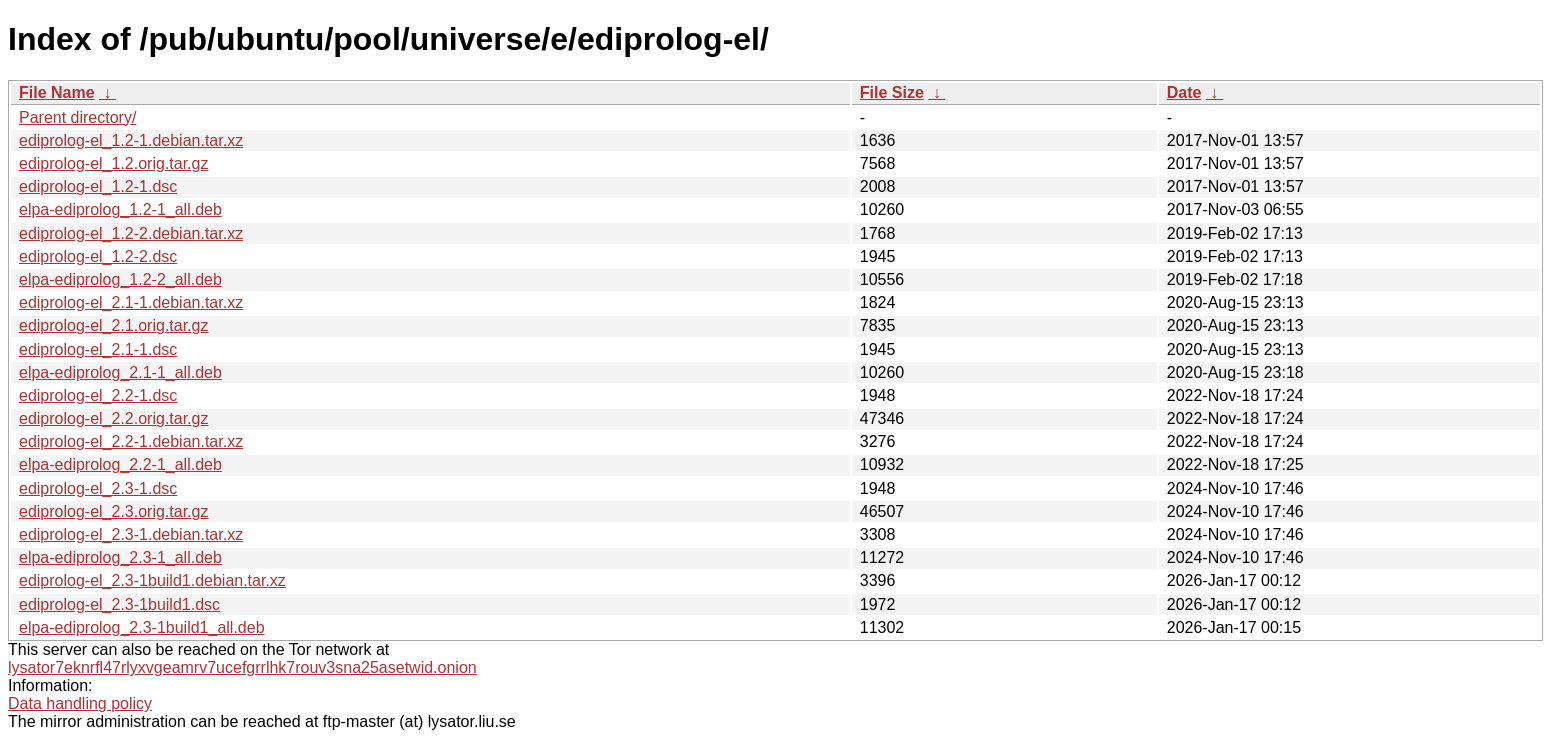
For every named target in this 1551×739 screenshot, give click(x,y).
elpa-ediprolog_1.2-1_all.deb (120, 209)
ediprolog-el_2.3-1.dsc (98, 488)
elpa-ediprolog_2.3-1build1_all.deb (142, 627)
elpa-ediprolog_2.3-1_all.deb (120, 557)
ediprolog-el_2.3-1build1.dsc (119, 604)
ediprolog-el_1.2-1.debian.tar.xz (131, 140)
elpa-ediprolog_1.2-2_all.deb (120, 279)
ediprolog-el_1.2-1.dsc (98, 186)
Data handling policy (80, 703)
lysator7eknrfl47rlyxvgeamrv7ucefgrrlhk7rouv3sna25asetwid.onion (242, 667)
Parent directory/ (77, 117)
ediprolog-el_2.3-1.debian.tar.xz (131, 534)
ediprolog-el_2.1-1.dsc (98, 349)
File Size (892, 92)
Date (1184, 92)
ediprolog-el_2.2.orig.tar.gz (113, 418)
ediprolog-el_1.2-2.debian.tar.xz (131, 233)
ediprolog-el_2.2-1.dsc (98, 395)
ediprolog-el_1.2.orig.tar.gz (113, 163)
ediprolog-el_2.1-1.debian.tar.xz (131, 302)
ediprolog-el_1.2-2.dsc (98, 256)
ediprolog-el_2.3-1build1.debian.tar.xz (152, 580)
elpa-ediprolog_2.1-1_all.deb (120, 372)
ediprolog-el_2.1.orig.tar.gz (113, 325)
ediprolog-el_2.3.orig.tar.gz (113, 511)
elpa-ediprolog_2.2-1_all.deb (120, 464)
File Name (57, 92)
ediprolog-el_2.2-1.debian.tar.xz (131, 441)
